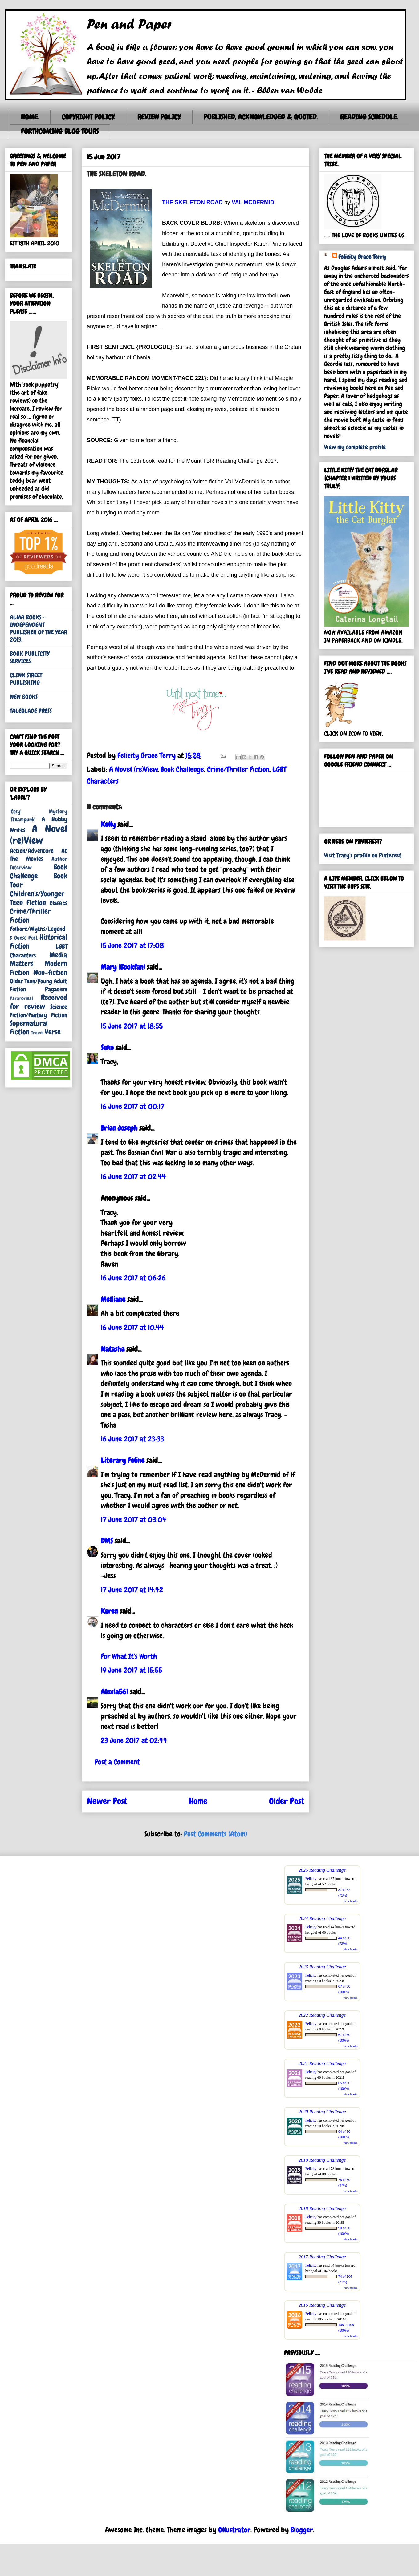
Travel (37, 1033)
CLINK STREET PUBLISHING (26, 679)
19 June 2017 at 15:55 (131, 1670)
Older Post (286, 1801)
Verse (53, 1032)
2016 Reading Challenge (322, 2305)
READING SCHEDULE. (369, 117)
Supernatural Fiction (29, 1027)
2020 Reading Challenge (322, 2111)
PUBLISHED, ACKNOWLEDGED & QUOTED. (261, 117)
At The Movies (38, 855)
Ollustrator (234, 2529)
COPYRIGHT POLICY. (88, 117)
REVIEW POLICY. (159, 117)
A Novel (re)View (133, 769)
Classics (58, 903)
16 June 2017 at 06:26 (133, 1278)
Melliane (113, 1299)
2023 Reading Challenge (322, 1966)
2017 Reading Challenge (322, 2256)
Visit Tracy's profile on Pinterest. (363, 855)
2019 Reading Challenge (322, 2160)
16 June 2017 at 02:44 (133, 1176)
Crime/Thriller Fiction (238, 769)
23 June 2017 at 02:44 (134, 1740)
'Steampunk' (22, 819)
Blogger (302, 2529)
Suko (107, 1047)
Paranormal (21, 998)
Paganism (56, 989)
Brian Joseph (119, 1128)
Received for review (38, 1002)
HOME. (30, 117)
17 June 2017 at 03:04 (133, 1519)
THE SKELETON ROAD (192, 202)
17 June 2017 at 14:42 (132, 1589)
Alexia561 (114, 1691)
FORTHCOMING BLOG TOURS (60, 131)
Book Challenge (182, 769)
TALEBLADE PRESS (31, 711)
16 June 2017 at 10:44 (132, 1327)
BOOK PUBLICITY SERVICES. (30, 657)
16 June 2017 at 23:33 (132, 1439)
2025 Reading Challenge (322, 1870)
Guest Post (25, 937)
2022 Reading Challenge (322, 2015)
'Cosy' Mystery (38, 811)
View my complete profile (355, 447)
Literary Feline (122, 1460)
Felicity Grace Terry (362, 257)
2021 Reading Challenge (322, 2063)
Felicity (311, 1879)
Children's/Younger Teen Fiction (37, 898)
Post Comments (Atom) (215, 1834)
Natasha (112, 1349)
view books (351, 1901)
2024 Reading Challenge (322, 1918)
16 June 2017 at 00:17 (133, 1106)
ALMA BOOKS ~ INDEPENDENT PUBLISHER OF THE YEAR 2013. (38, 628)
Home (198, 1801)
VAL (238, 202)
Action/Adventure (32, 851)
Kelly (108, 824)
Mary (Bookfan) (123, 967)
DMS (107, 1541)
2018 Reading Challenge (322, 2208)
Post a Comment (117, 1762)
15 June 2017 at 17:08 (132, 945)
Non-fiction (50, 972)
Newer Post (107, 1801)
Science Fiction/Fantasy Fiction (38, 1011)
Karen (109, 1611)
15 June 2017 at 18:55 (132, 1026)
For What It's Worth (129, 1656)
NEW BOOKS (24, 697)
